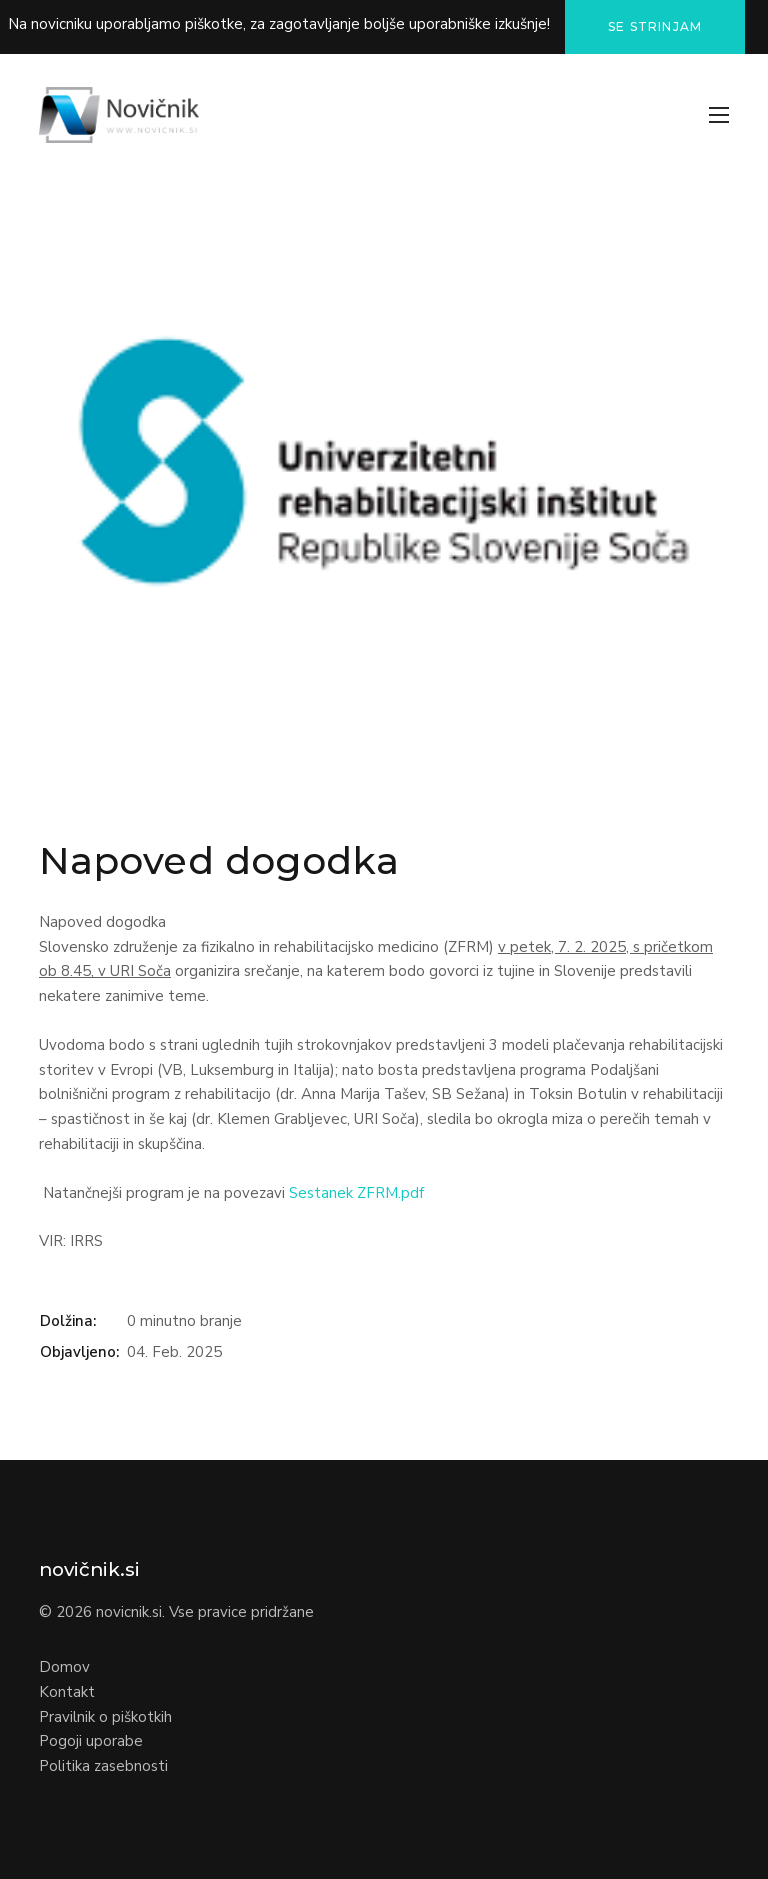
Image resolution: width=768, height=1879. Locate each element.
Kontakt (67, 1692)
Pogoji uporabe (91, 1741)
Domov (64, 1667)
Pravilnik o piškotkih (105, 1717)
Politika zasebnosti (103, 1766)
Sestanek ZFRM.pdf (356, 1193)
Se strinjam (655, 26)
